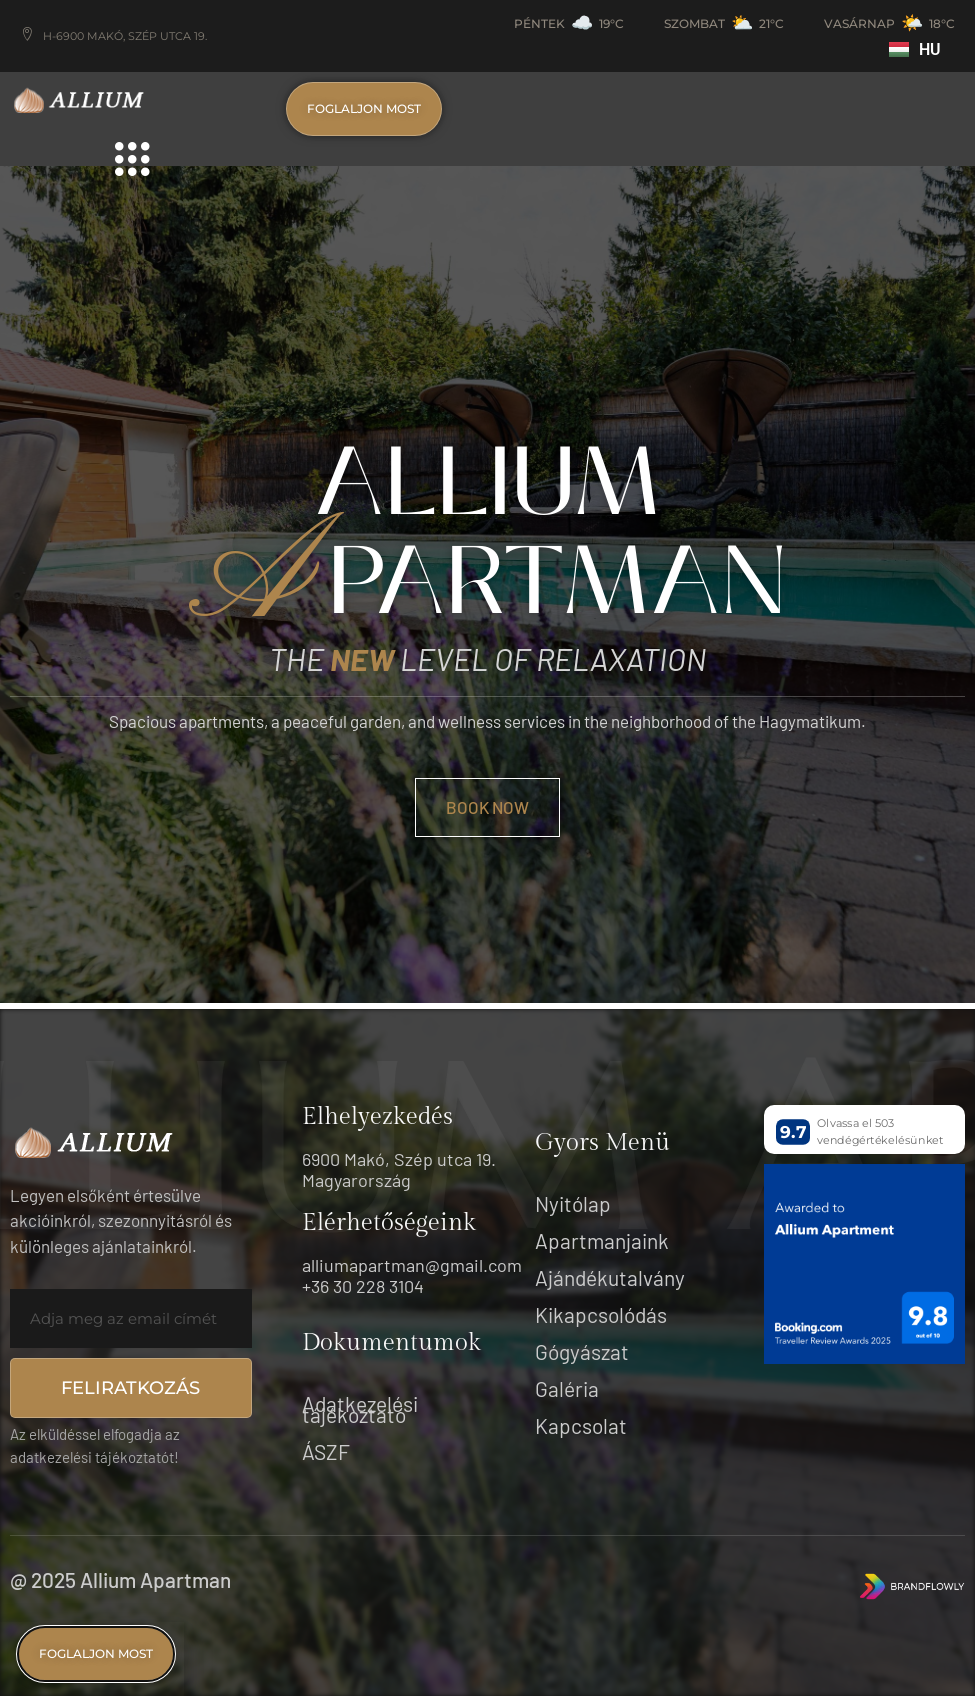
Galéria (567, 1388)
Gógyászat (582, 1351)
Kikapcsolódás (601, 1314)
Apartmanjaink (602, 1240)
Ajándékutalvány (610, 1277)
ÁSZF (326, 1451)
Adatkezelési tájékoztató (360, 1409)
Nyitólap (573, 1203)
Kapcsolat (581, 1425)
